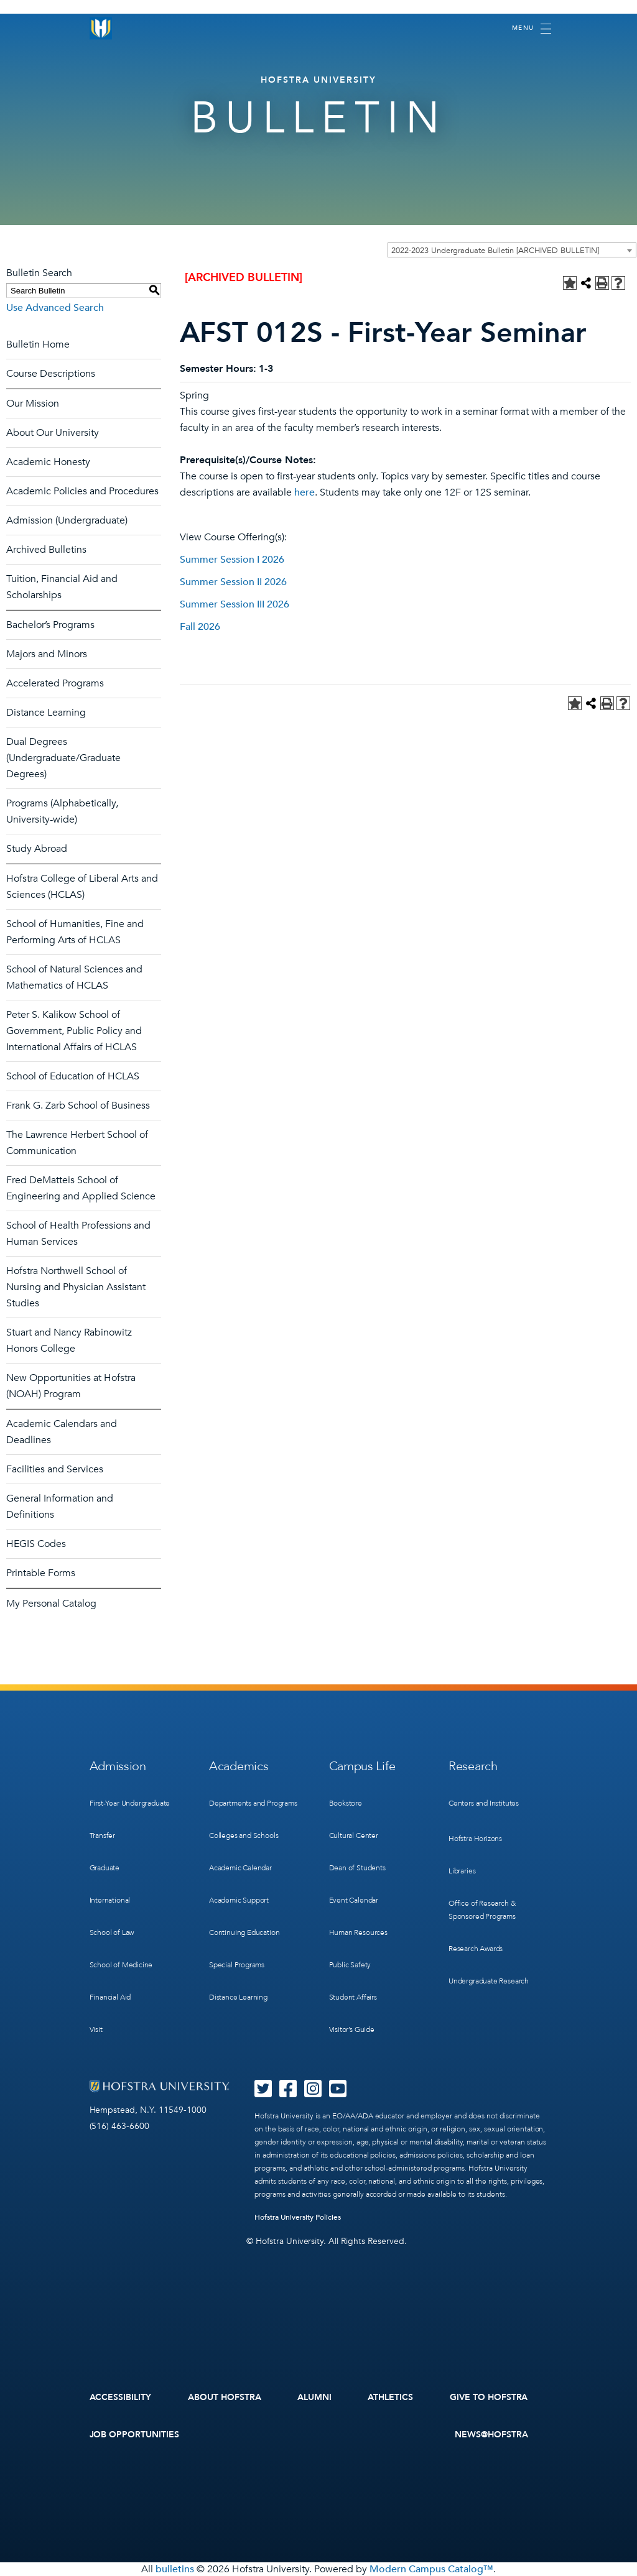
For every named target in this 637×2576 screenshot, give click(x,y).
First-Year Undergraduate (130, 1803)
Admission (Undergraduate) (67, 520)
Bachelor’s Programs (50, 625)
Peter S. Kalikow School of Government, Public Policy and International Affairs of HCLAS (74, 1031)
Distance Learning (46, 712)
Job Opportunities (135, 2434)
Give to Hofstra (489, 2397)
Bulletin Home (38, 344)
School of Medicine (121, 1965)
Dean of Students (357, 1868)
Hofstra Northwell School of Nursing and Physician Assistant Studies (76, 1287)
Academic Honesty (48, 462)
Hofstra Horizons (475, 1839)
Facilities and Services (54, 1469)
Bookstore (345, 1803)
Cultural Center (353, 1835)
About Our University (52, 433)
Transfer (103, 1835)
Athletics (390, 2397)
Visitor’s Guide (351, 2029)
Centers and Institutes (484, 1803)
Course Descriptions (50, 374)
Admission (118, 1766)
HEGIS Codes (36, 1544)
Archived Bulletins (46, 549)
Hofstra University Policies (297, 2217)
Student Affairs (353, 1997)
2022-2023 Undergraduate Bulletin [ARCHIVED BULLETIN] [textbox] (495, 250)
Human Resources (358, 1932)
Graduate (105, 1868)
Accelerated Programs (55, 683)
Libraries (462, 1871)
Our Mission (32, 403)
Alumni (314, 2397)
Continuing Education (244, 1932)
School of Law (112, 1932)
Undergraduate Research (489, 1981)
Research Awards (476, 1949)
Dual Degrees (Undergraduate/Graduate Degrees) (63, 758)
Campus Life (362, 1766)
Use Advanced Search (55, 308)
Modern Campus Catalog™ (431, 2569)
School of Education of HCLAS (72, 1076)
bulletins (175, 2569)
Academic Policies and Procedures (82, 491)
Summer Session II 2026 (233, 582)
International (110, 1900)
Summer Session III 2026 (234, 604)
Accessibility (121, 2397)
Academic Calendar (240, 1868)
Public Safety (350, 1965)
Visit (96, 2029)
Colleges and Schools (243, 1835)
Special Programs (236, 1965)
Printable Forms (40, 1573)
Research (473, 1766)
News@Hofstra (491, 2434)
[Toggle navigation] (531, 28)
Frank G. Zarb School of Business (78, 1105)
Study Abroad (36, 849)
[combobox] (512, 249)
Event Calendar (353, 1900)
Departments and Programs (253, 1803)
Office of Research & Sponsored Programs (482, 1909)
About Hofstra (224, 2397)
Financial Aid (110, 1997)
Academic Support (239, 1900)
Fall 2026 (200, 627)
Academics (238, 1766)
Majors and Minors (46, 654)
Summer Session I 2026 (232, 559)
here (304, 492)
